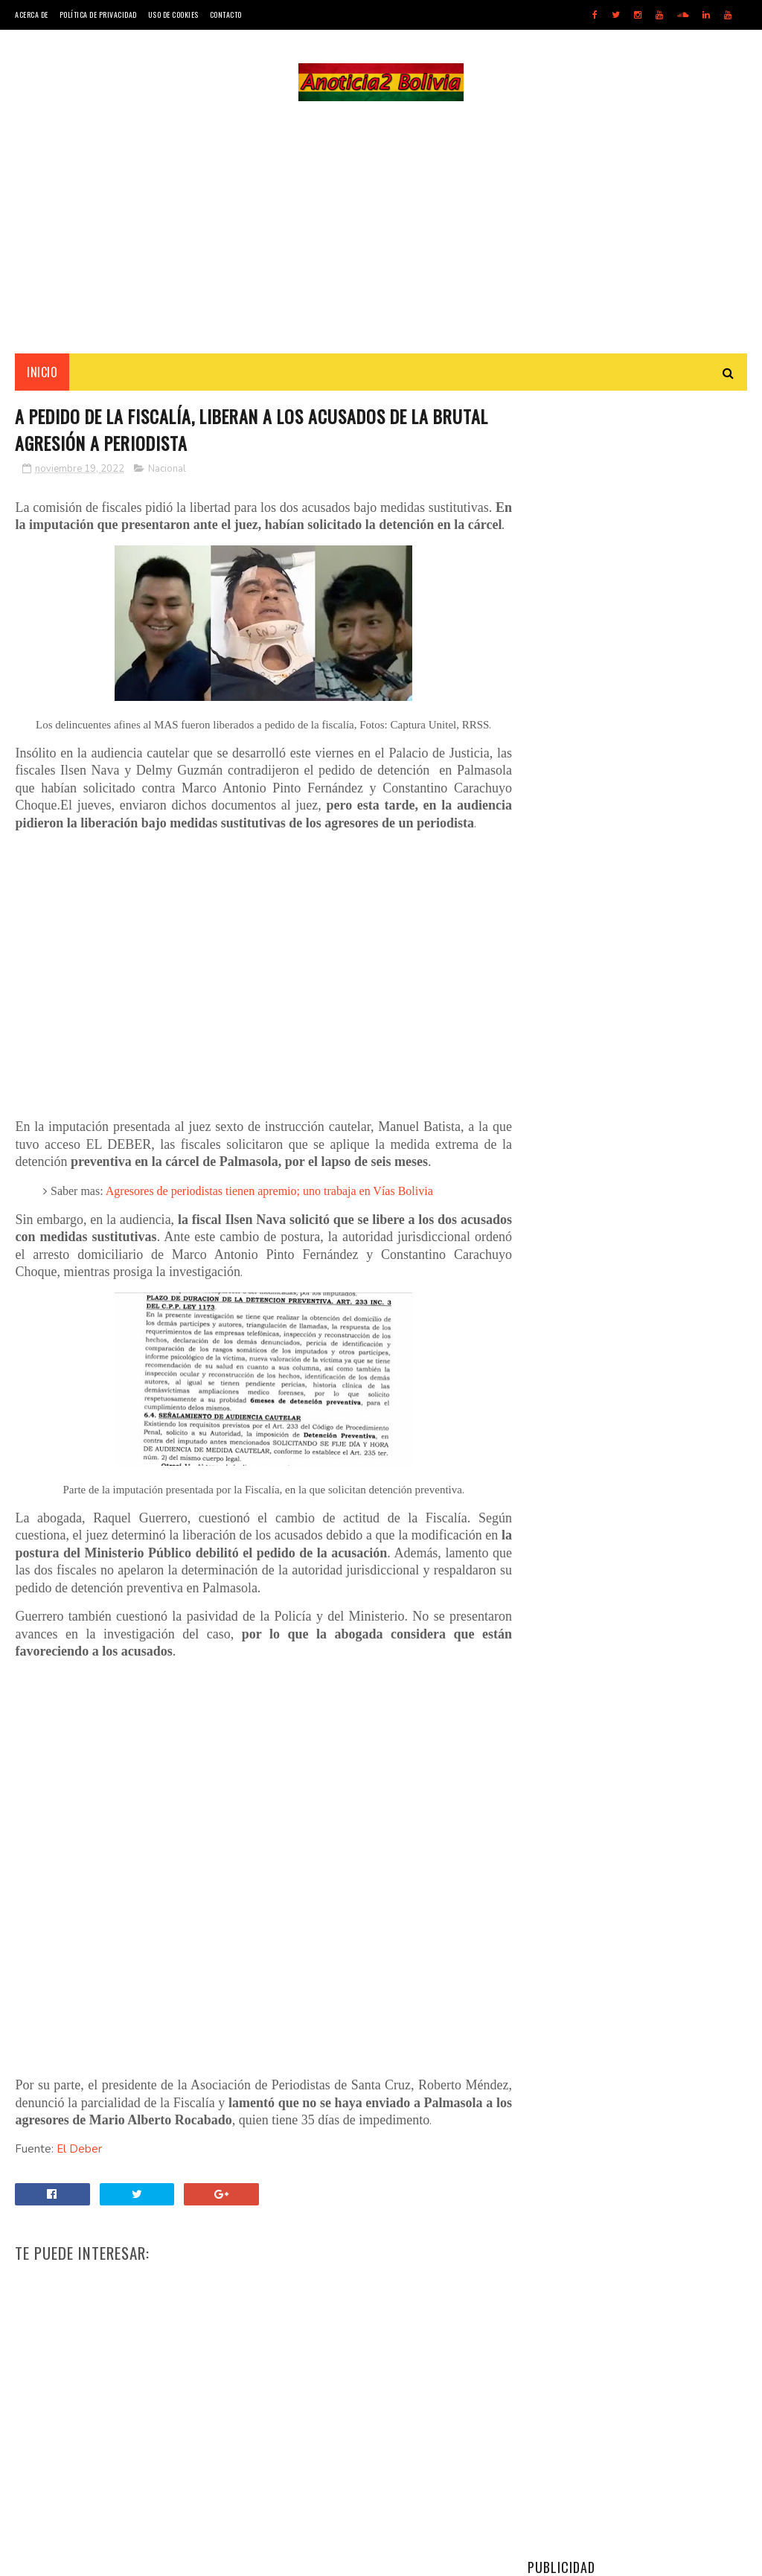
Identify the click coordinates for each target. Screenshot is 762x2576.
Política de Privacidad (98, 14)
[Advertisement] (381, 228)
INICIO (42, 373)
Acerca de (31, 14)
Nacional (167, 470)
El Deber (79, 2167)
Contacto (226, 14)
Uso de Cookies (173, 14)
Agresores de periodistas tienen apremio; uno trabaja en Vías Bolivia (269, 1209)
